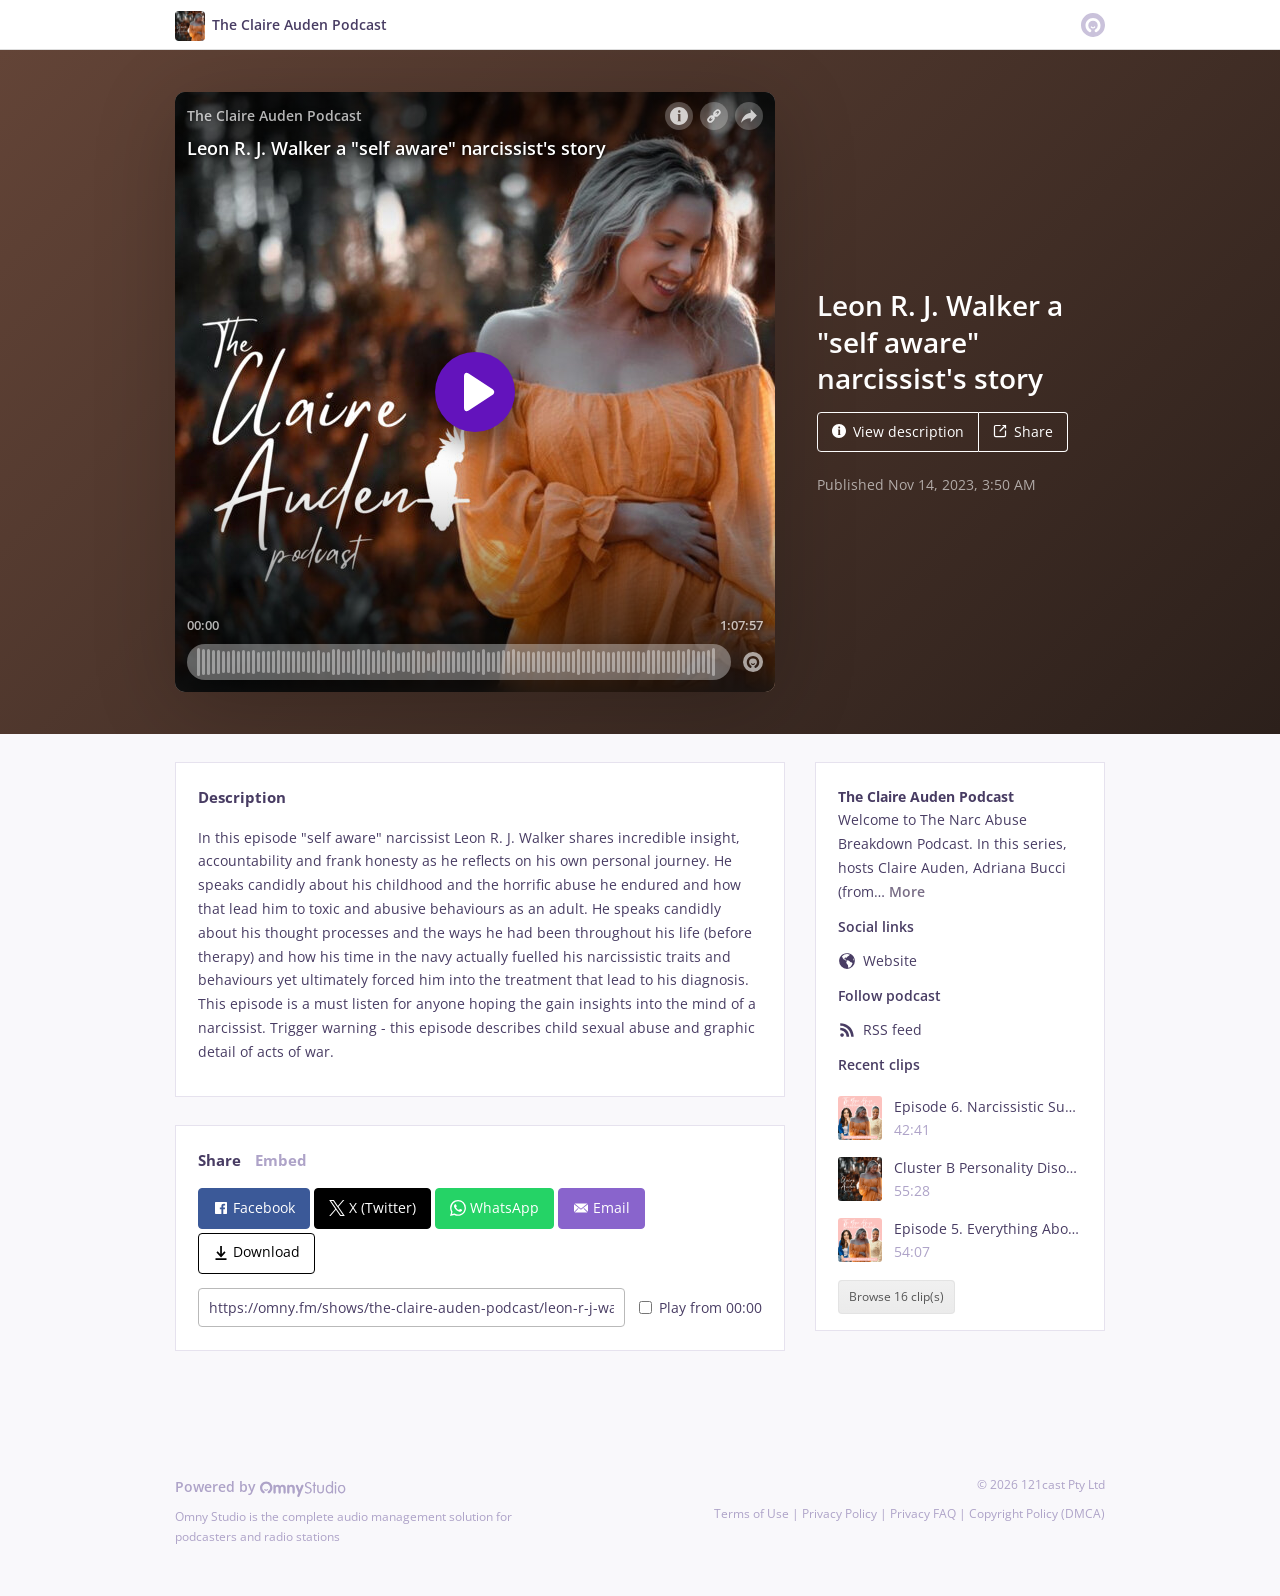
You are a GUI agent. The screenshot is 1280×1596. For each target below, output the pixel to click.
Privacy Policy (839, 1513)
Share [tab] (219, 1160)
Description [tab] (242, 797)
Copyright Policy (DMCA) (1037, 1513)
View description (898, 431)
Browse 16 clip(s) (896, 1297)
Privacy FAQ (923, 1513)
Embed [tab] (281, 1160)
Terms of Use (751, 1513)
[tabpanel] (479, 945)
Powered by (260, 1486)
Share (1023, 431)
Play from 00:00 (700, 1307)
